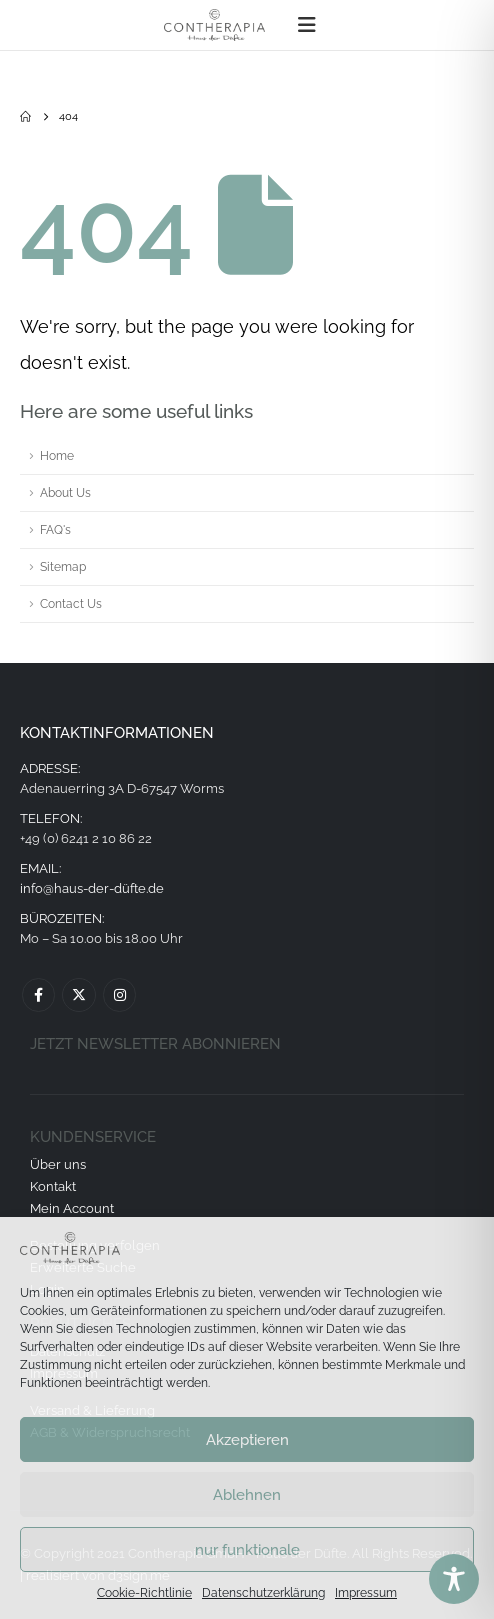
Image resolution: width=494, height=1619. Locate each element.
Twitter (78, 994)
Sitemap (63, 567)
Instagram (119, 994)
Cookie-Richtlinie (144, 1593)
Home (57, 456)
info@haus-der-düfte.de (92, 888)
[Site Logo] (214, 25)
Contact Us (71, 604)
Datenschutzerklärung (263, 1593)
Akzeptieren (247, 1440)
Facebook (38, 994)
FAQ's (55, 530)
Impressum (366, 1593)
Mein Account (72, 1208)
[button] (307, 25)
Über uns (58, 1164)
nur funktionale (247, 1550)
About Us (65, 493)
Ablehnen (247, 1495)
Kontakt (53, 1186)
